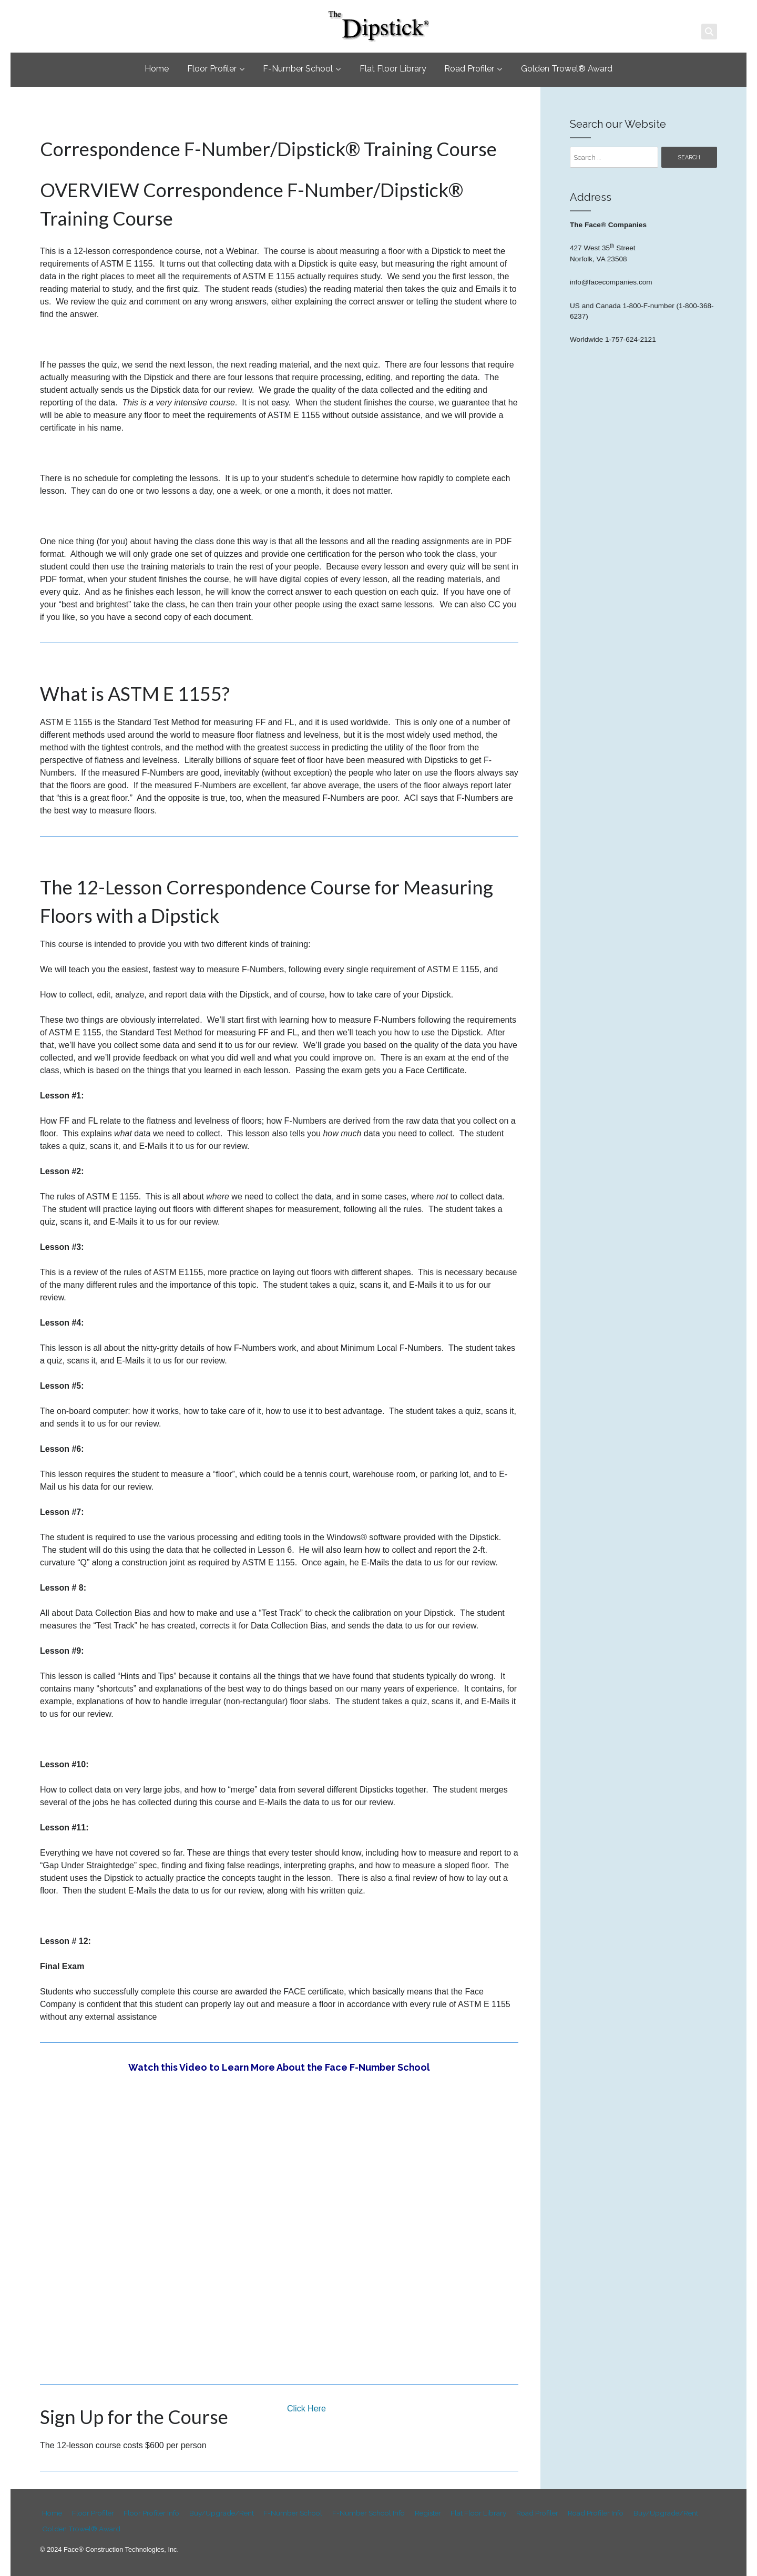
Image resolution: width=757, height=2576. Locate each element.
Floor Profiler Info (149, 2513)
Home (157, 69)
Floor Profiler (212, 69)
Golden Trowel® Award (566, 69)
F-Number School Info (365, 2513)
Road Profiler (469, 69)
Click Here (306, 2408)
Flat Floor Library (393, 69)
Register (424, 2513)
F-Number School (298, 69)
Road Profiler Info (591, 2513)
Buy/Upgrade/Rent (218, 2513)
